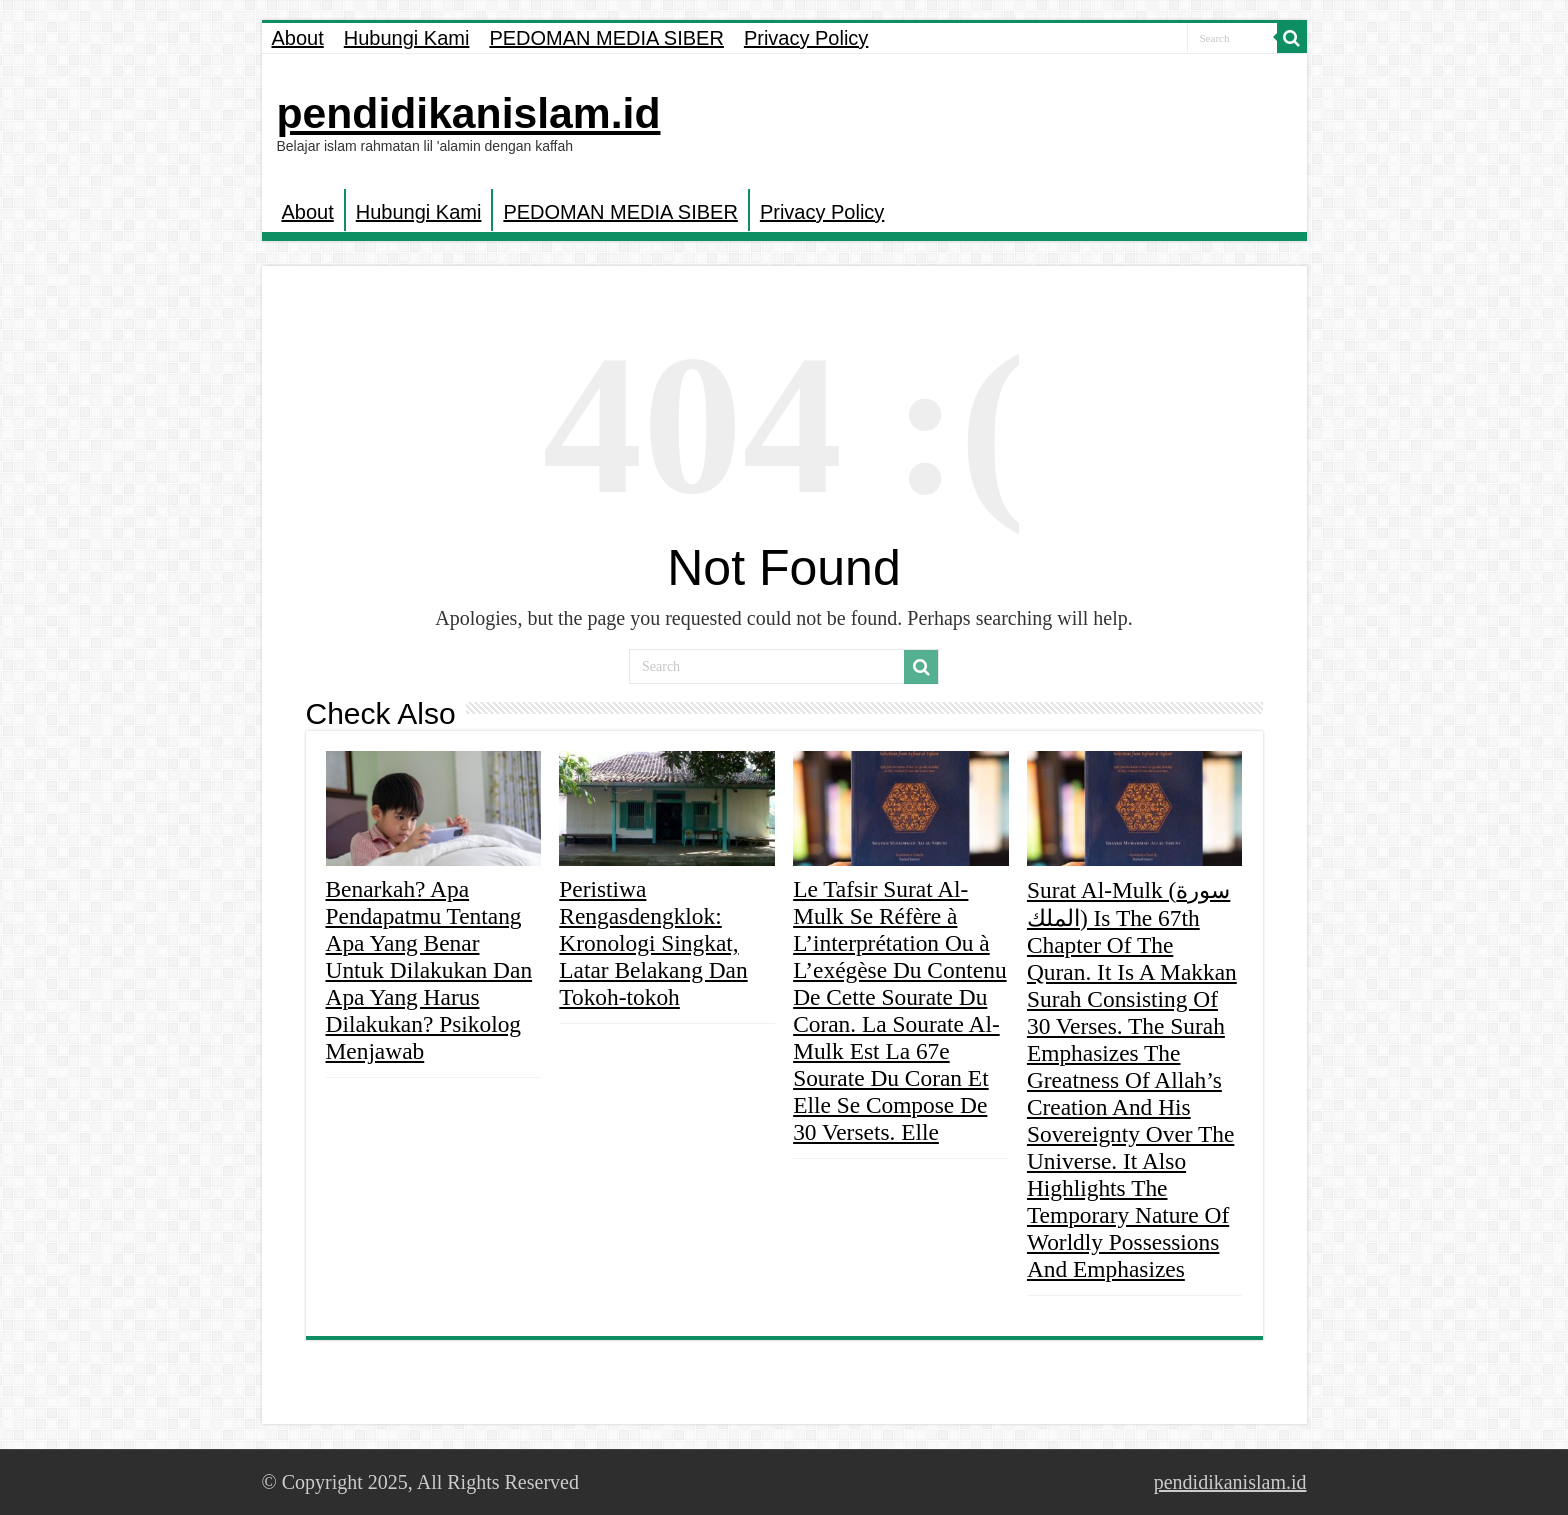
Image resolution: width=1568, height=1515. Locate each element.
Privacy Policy (806, 38)
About (298, 38)
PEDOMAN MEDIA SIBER (606, 38)
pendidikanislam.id (469, 113)
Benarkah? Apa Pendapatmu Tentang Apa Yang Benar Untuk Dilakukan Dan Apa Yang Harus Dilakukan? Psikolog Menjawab (429, 970)
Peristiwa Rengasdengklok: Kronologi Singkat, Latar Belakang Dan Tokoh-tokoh (653, 943)
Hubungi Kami (407, 38)
